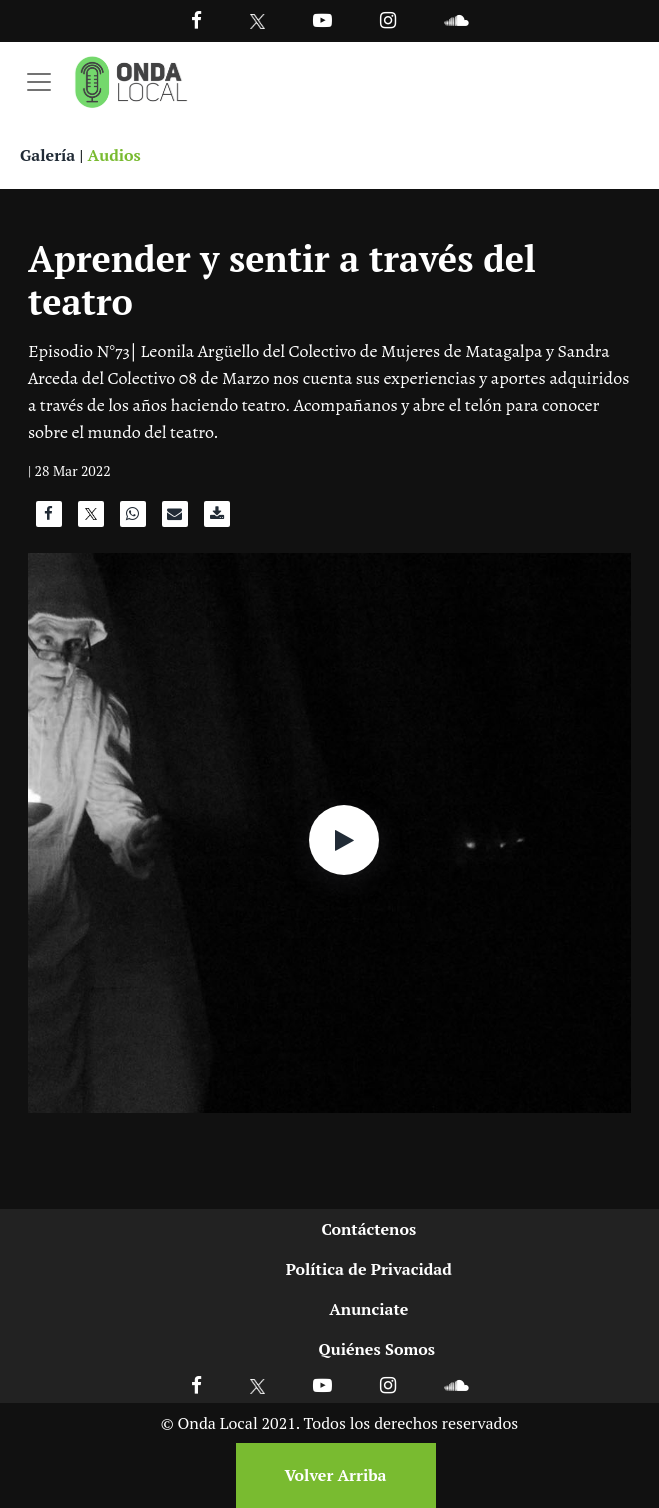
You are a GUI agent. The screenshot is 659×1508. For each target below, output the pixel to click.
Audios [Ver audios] (114, 155)
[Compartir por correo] (175, 519)
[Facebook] (196, 19)
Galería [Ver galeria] (47, 155)
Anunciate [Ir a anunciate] (368, 1309)
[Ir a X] (257, 1384)
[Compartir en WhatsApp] (133, 519)
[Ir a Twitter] (257, 21)
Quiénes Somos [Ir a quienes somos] (377, 1349)
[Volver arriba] (330, 1475)
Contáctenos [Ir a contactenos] (368, 1229)
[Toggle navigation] (39, 82)
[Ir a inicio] (131, 82)
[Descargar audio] (217, 519)
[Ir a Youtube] (322, 19)
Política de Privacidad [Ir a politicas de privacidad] (369, 1269)
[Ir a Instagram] (388, 19)
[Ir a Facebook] (196, 1384)
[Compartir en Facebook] (49, 519)
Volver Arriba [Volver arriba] (335, 1475)
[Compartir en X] (91, 519)
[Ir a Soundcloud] (456, 1384)
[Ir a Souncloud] (456, 19)
